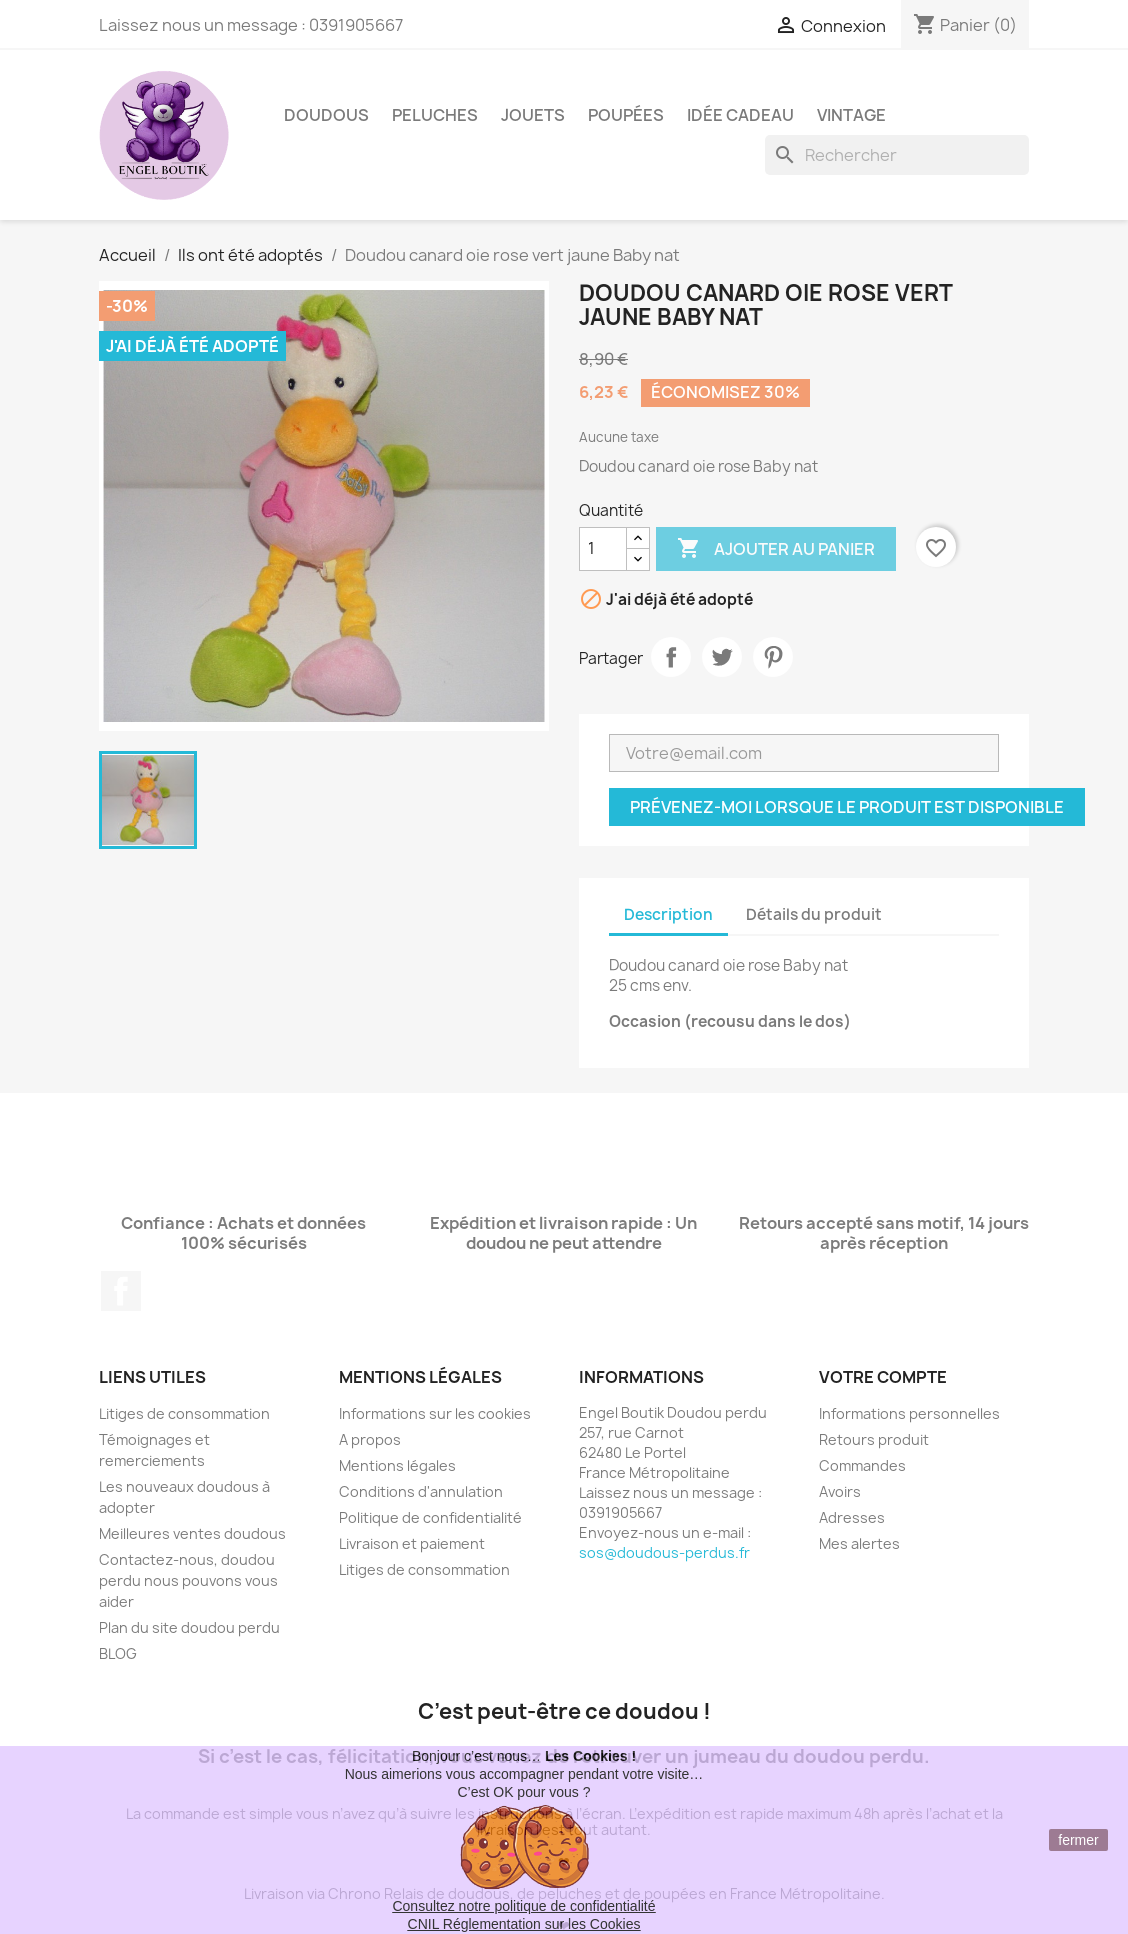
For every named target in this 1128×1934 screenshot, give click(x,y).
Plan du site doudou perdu (189, 1627)
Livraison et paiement (412, 1543)
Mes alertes (859, 1543)
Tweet (722, 657)
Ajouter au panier (776, 549)
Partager (671, 657)
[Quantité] (603, 549)
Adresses (852, 1517)
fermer (1078, 1840)
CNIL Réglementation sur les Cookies (524, 1924)
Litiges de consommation (184, 1413)
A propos (370, 1439)
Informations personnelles (909, 1413)
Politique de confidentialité (430, 1517)
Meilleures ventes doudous (192, 1533)
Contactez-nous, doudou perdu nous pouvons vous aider (188, 1580)
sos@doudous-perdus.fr (664, 1552)
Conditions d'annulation (421, 1491)
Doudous (326, 115)
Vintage (851, 115)
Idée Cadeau (740, 115)
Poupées (626, 115)
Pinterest (773, 657)
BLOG (118, 1653)
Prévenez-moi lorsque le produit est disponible (847, 807)
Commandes (862, 1465)
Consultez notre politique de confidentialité (523, 1906)
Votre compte (883, 1377)
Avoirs (840, 1491)
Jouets (533, 115)
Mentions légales (397, 1465)
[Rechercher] (897, 155)
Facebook (121, 1291)
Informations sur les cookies (435, 1413)
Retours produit (874, 1439)
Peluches (435, 115)
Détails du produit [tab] (814, 914)
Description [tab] (668, 914)
